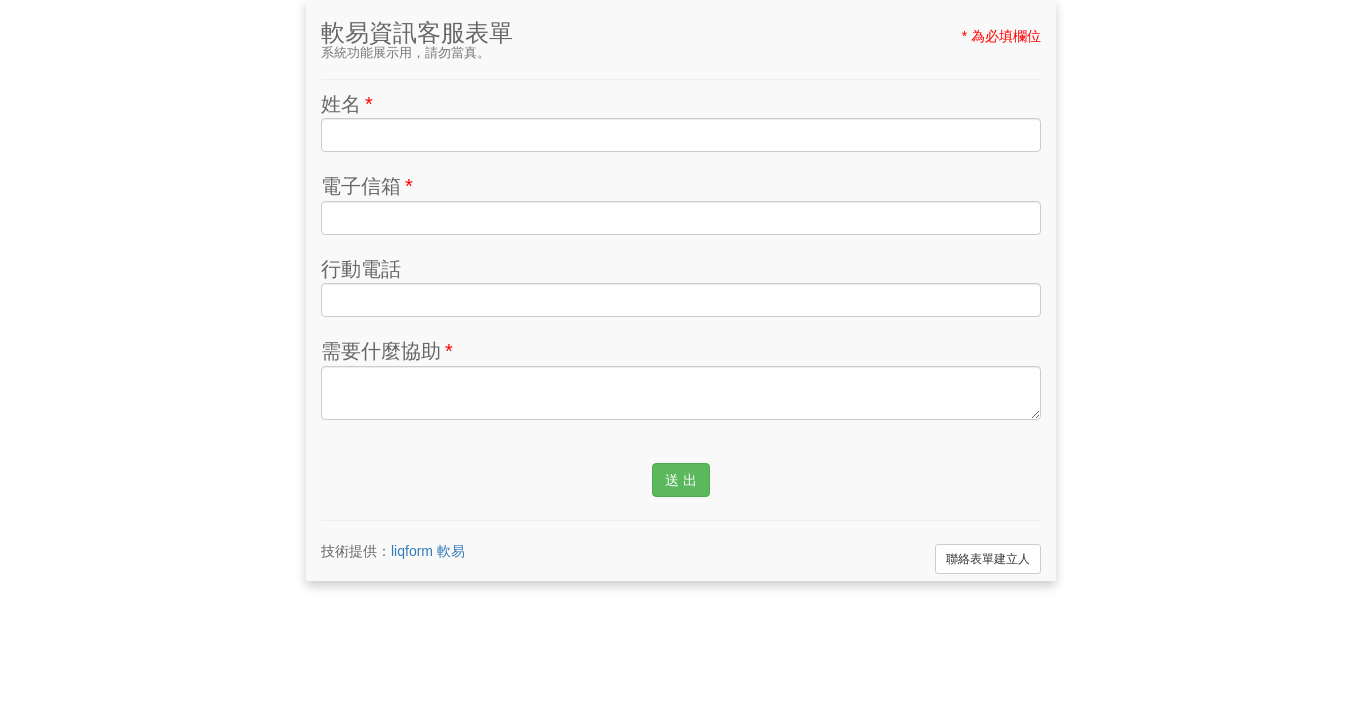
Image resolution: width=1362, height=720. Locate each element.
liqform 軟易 (428, 551)
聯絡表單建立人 (988, 559)
